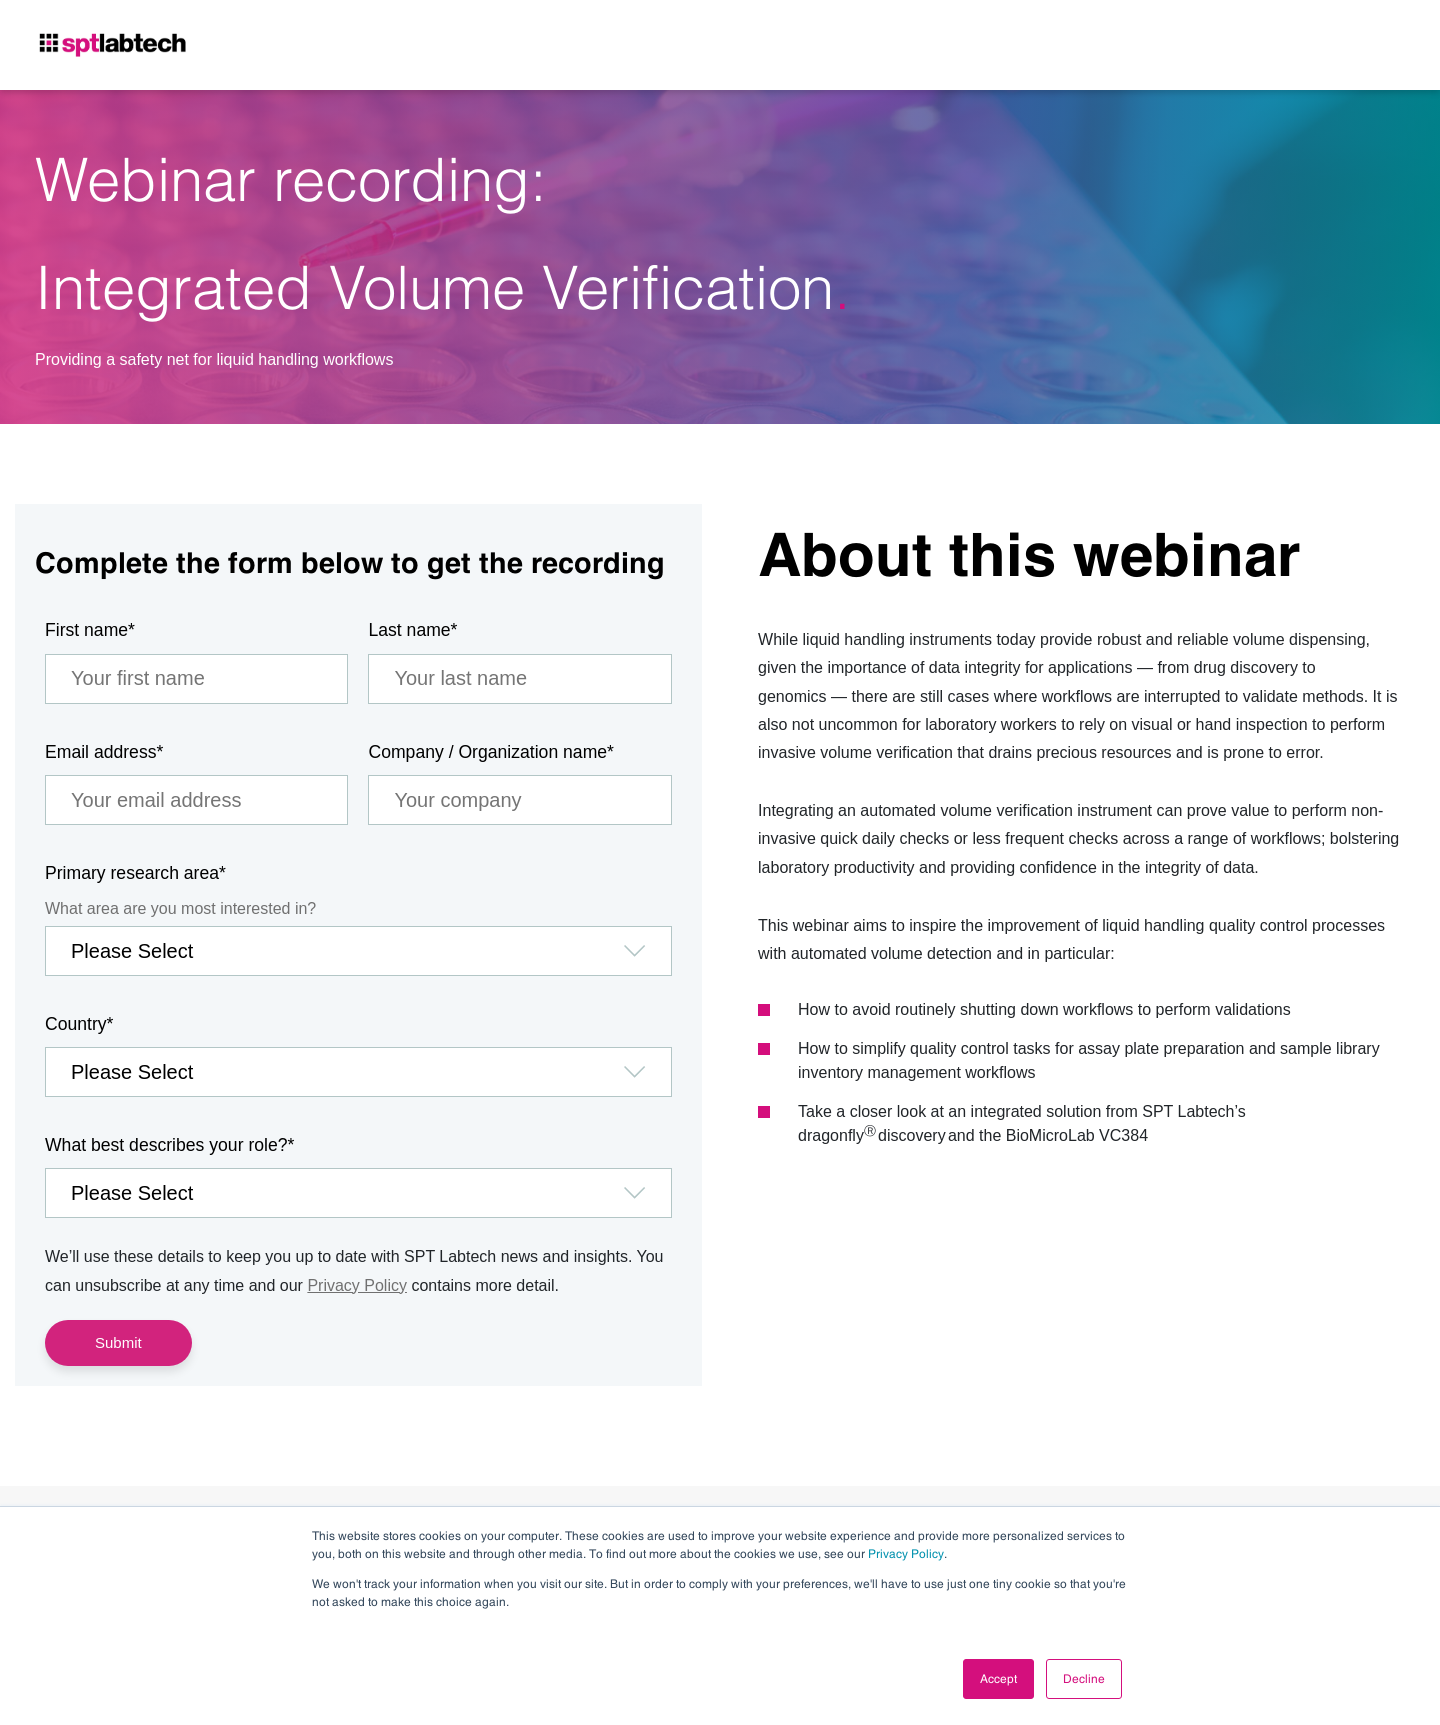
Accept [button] (998, 1679)
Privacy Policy (906, 1554)
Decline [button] (1084, 1679)
